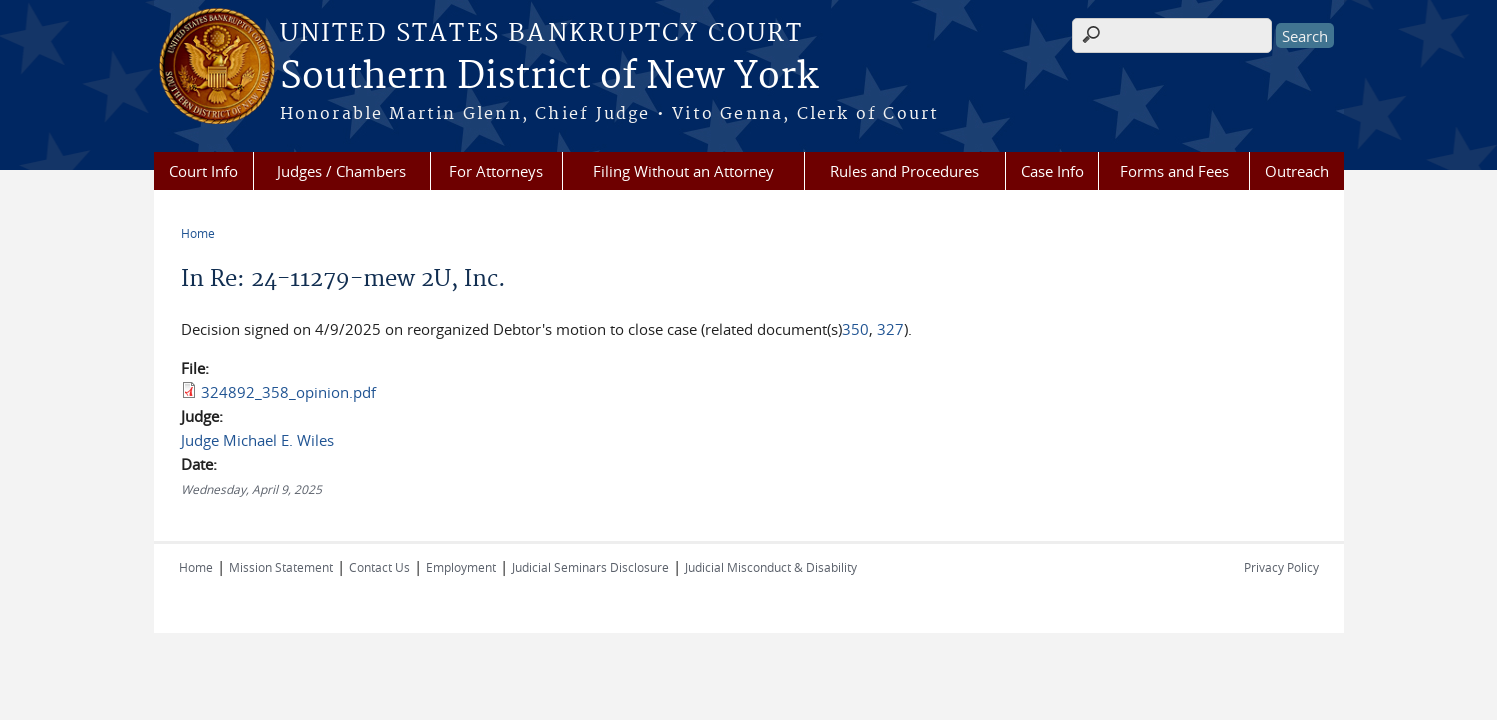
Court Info (203, 171)
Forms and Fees (1174, 171)
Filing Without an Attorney (683, 171)
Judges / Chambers (341, 171)
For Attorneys (496, 171)
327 (890, 329)
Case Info (1052, 171)
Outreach (1297, 171)
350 (855, 329)
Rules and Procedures (904, 171)
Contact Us (379, 567)
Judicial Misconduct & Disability (771, 567)
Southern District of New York (549, 77)
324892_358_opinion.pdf (288, 392)
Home (198, 233)
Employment (461, 567)
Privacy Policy (1281, 567)
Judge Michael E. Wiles (257, 440)
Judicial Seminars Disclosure (590, 567)
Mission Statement (281, 567)
